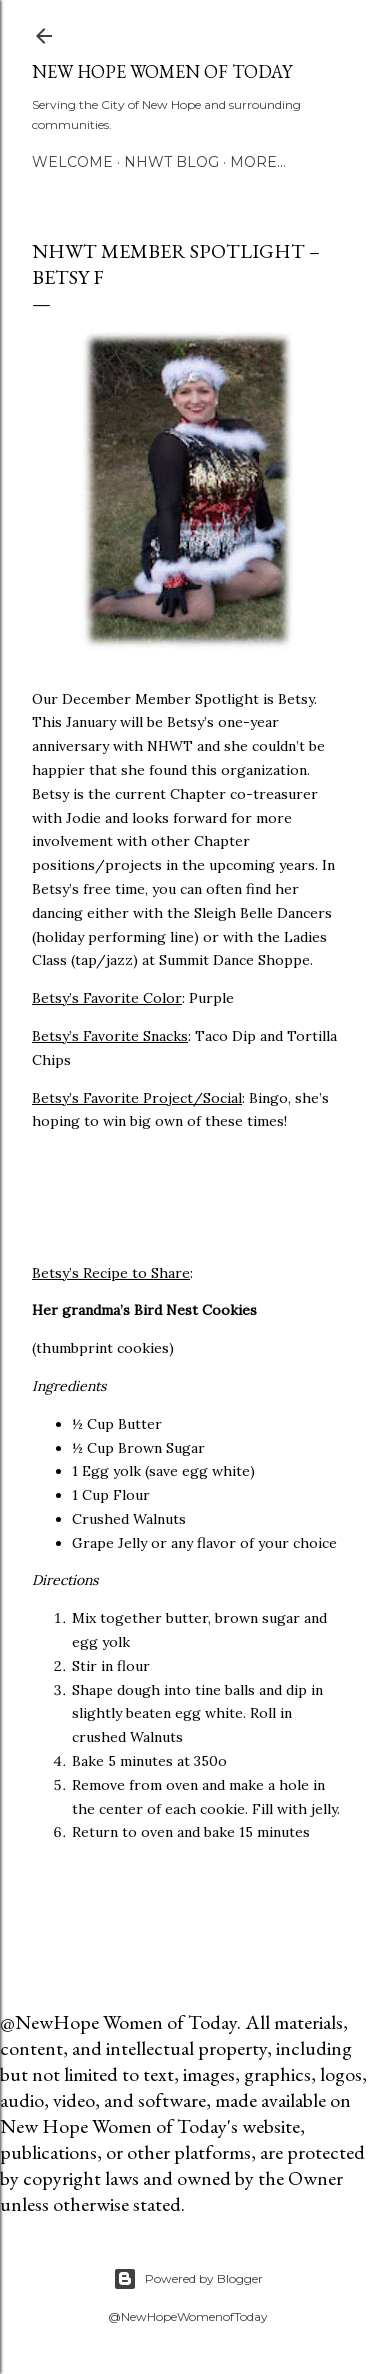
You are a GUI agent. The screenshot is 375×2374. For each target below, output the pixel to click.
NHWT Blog (171, 162)
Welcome (72, 162)
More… (258, 162)
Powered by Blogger (188, 2279)
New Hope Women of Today (162, 71)
